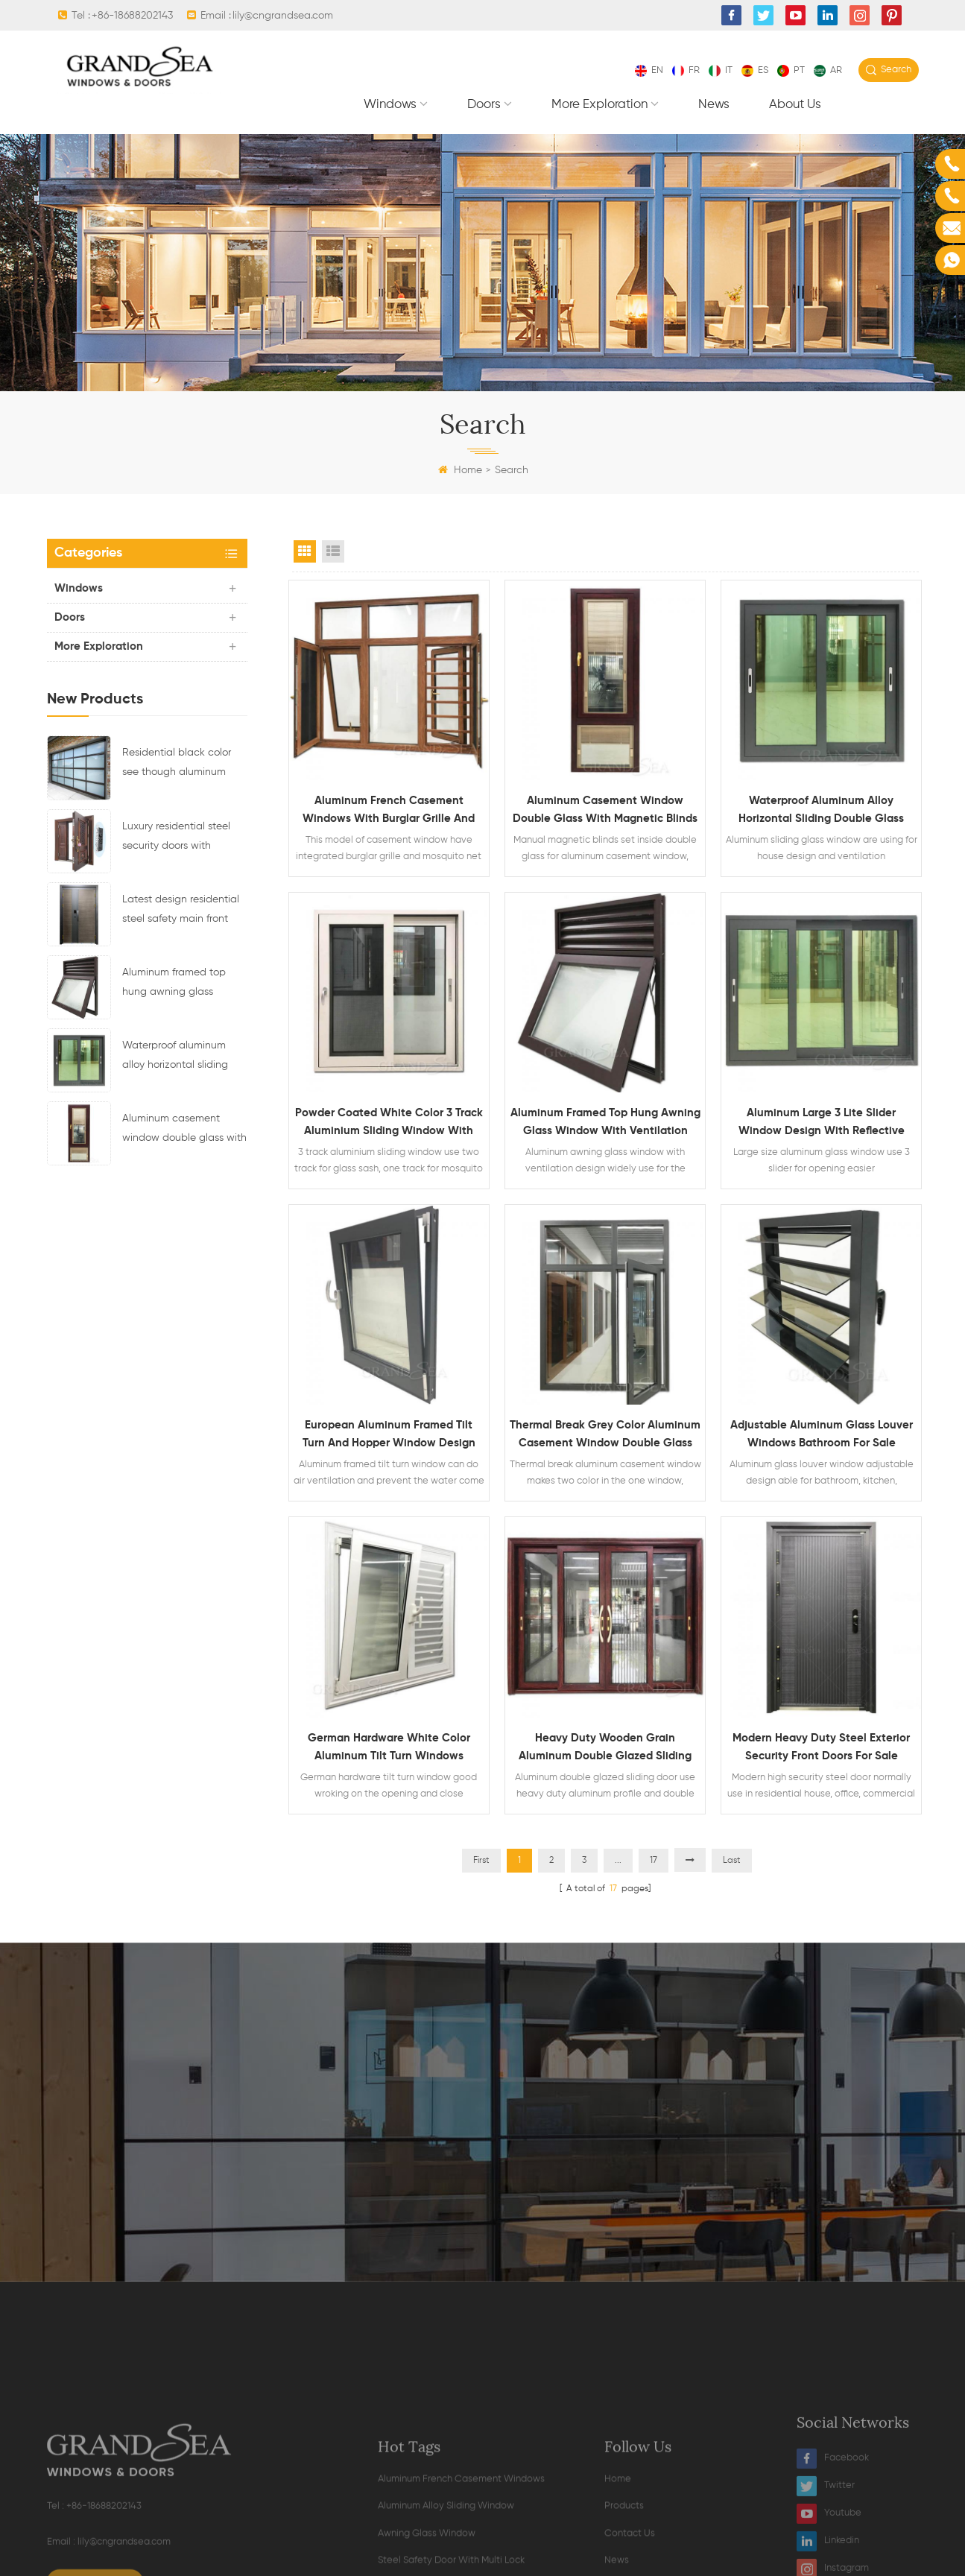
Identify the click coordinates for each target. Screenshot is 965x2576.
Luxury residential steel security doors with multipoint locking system (182, 838)
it (721, 70)
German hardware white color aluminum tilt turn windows (389, 1747)
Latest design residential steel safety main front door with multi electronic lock (182, 911)
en (649, 70)
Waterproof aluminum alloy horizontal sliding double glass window (175, 1057)
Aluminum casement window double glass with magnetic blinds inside (184, 1130)
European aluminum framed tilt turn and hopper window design (389, 1434)
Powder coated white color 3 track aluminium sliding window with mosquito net (389, 1123)
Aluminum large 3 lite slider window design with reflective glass (821, 1123)
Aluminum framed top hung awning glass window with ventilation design (178, 984)
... (618, 1860)
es (754, 70)
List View (333, 551)
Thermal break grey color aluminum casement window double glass (605, 1434)
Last (732, 1860)
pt (791, 70)
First (481, 1860)
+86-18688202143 (132, 15)
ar (828, 70)
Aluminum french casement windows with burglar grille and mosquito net (389, 811)
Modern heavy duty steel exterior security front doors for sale (821, 1747)
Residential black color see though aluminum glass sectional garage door (177, 764)
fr (686, 70)
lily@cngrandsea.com (282, 15)
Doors (484, 104)
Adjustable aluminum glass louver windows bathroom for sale (821, 1434)
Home (460, 470)
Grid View (305, 551)
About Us (795, 104)
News (714, 104)
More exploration (599, 104)
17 (653, 1860)
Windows (390, 104)
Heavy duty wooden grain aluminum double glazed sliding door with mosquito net (605, 1748)
